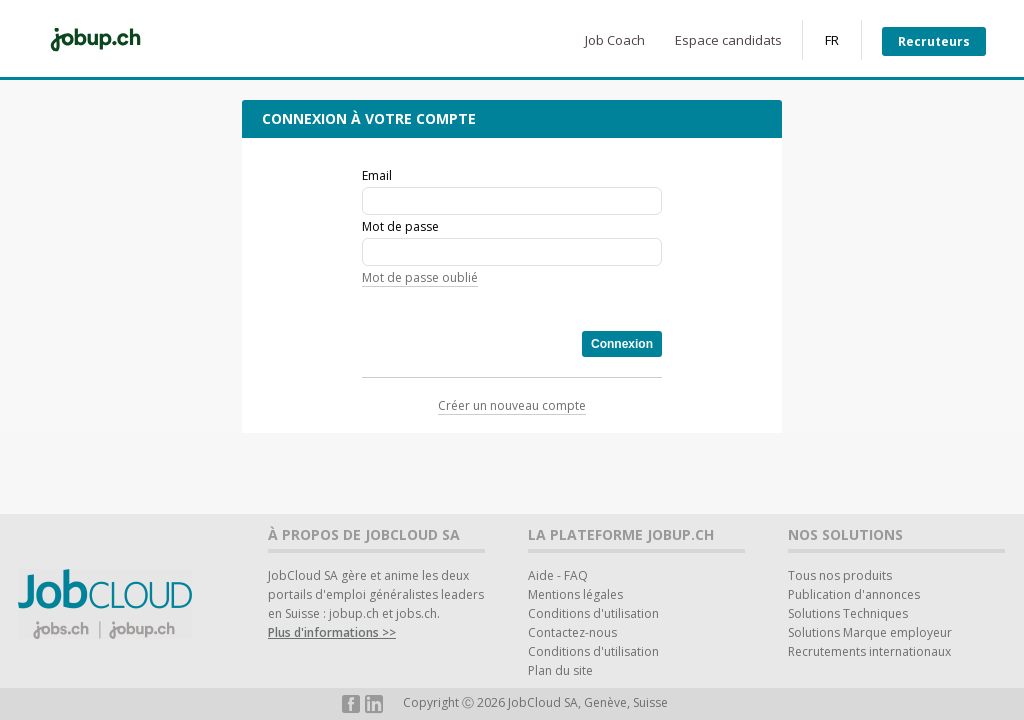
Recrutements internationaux (869, 651)
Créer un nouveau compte (512, 405)
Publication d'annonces (854, 594)
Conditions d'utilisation (593, 613)
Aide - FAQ (558, 575)
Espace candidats (728, 40)
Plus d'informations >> (332, 632)
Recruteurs (934, 41)
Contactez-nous (572, 632)
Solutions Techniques (848, 613)
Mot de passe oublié (420, 277)
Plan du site (560, 670)
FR (832, 40)
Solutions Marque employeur (870, 632)
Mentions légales (575, 594)
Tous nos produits (840, 575)
